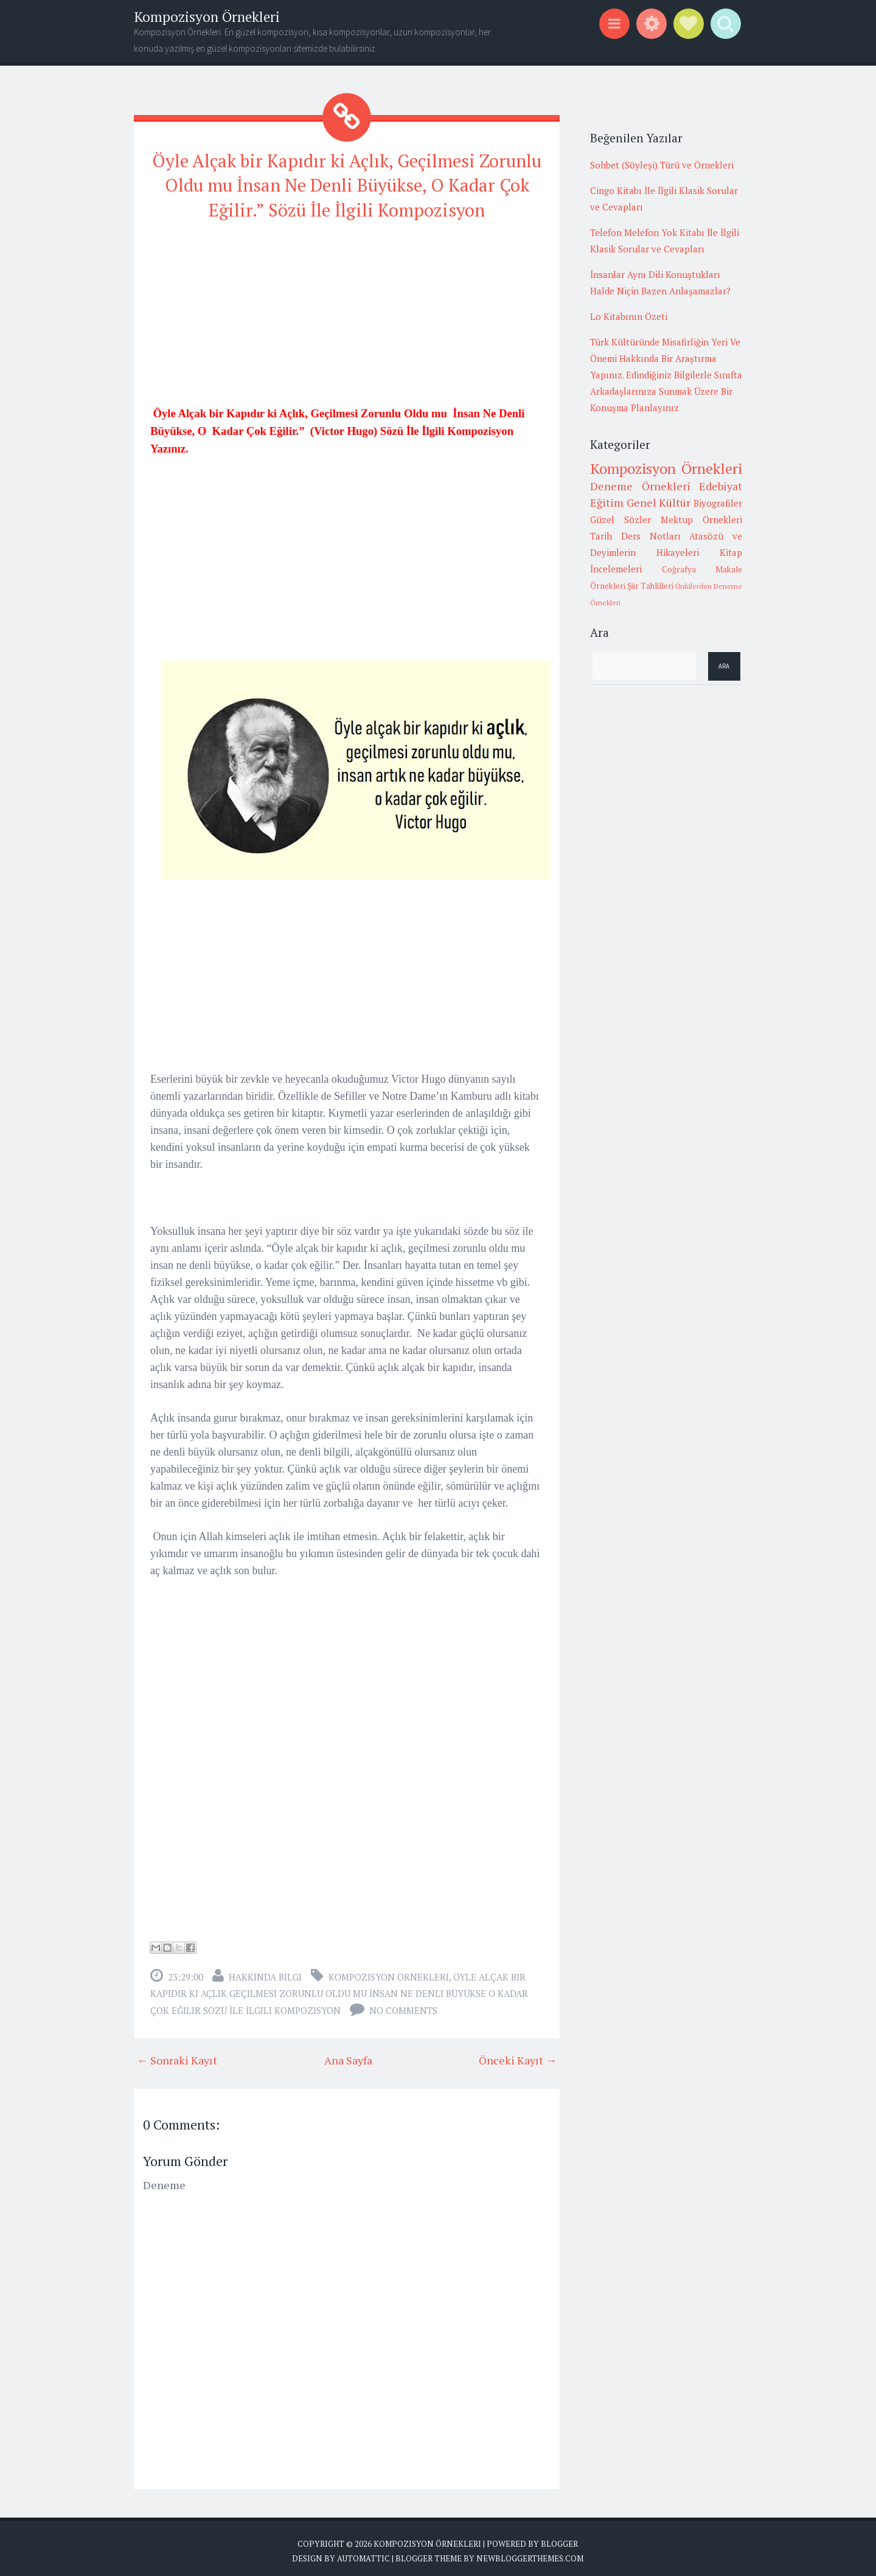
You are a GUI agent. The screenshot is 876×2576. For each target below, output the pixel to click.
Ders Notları (651, 536)
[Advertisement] (346, 312)
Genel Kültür (659, 502)
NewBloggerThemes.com (529, 2551)
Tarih (601, 536)
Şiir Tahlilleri (650, 585)
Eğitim (607, 502)
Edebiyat (720, 486)
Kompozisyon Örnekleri (207, 16)
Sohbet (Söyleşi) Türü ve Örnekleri (662, 165)
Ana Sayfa (348, 2053)
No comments (403, 2004)
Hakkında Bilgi (265, 1970)
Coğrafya (679, 569)
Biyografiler (717, 503)
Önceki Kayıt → (518, 2053)
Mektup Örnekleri (701, 519)
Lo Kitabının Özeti (628, 316)
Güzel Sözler (620, 519)
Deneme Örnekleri (640, 486)
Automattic (363, 2551)
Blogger (559, 2537)
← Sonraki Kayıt (177, 2053)
